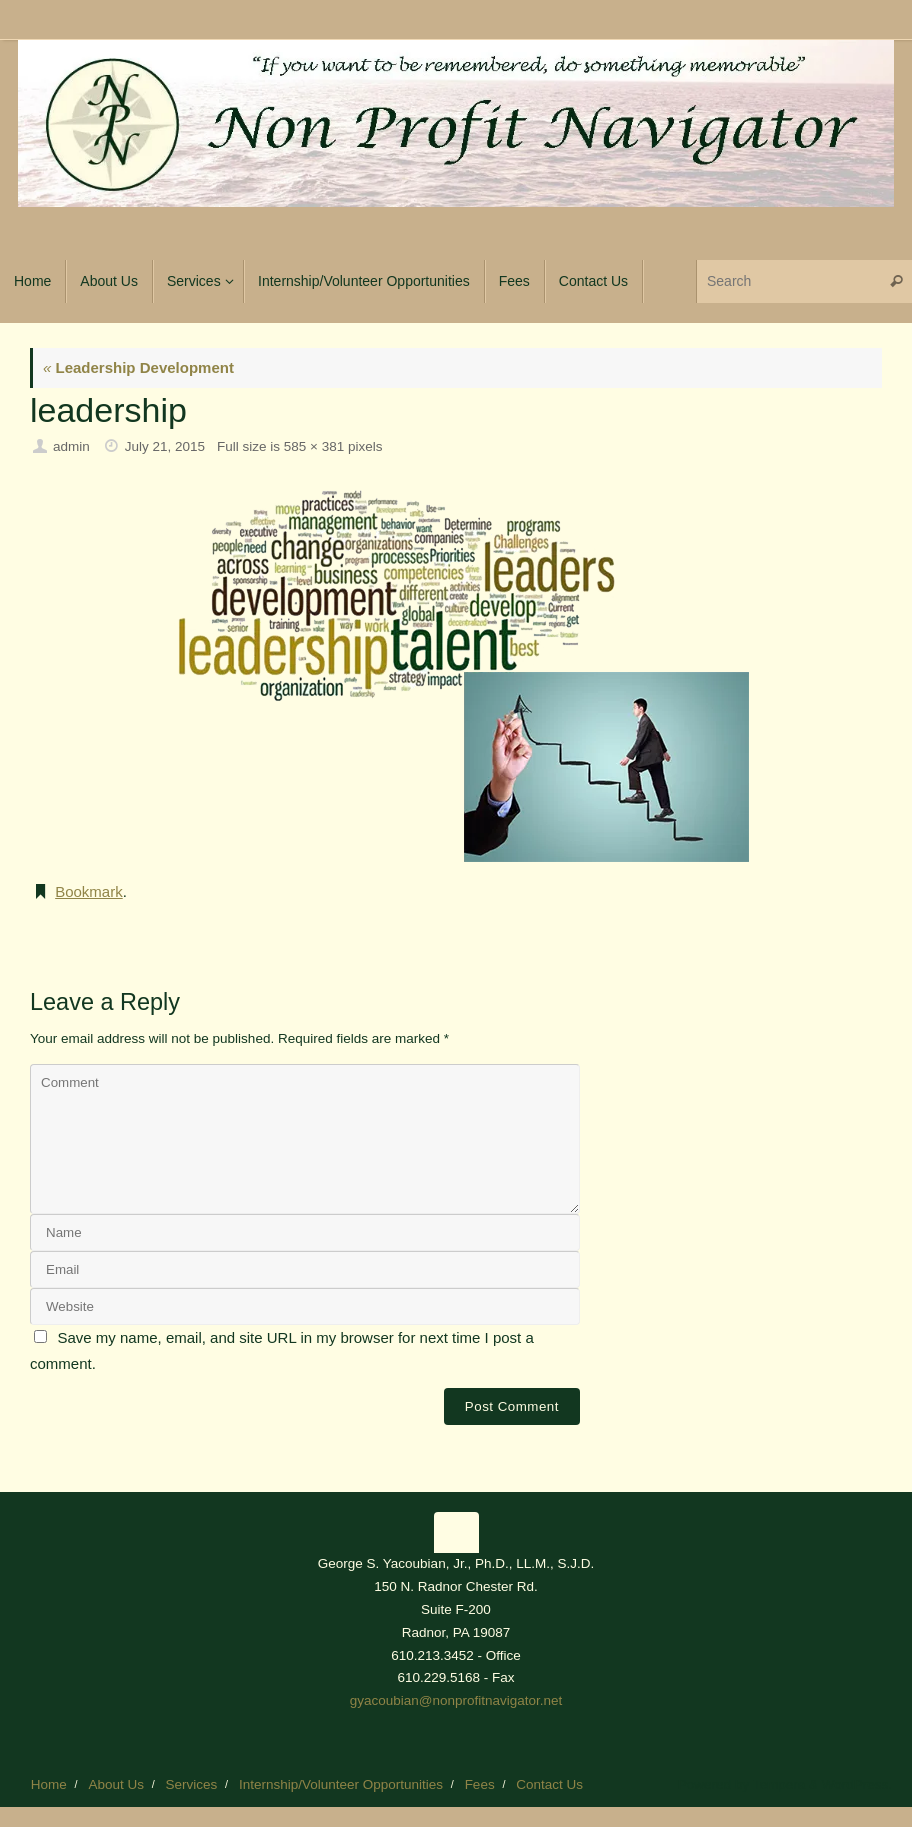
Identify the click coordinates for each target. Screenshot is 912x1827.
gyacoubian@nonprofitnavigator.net (456, 1700)
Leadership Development (138, 367)
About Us (116, 1784)
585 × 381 (314, 446)
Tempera (779, 1784)
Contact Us (549, 1784)
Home (49, 1784)
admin (71, 446)
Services (192, 1784)
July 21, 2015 (165, 446)
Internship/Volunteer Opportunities (341, 1784)
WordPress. (857, 1784)
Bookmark (89, 891)
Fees (480, 1784)
